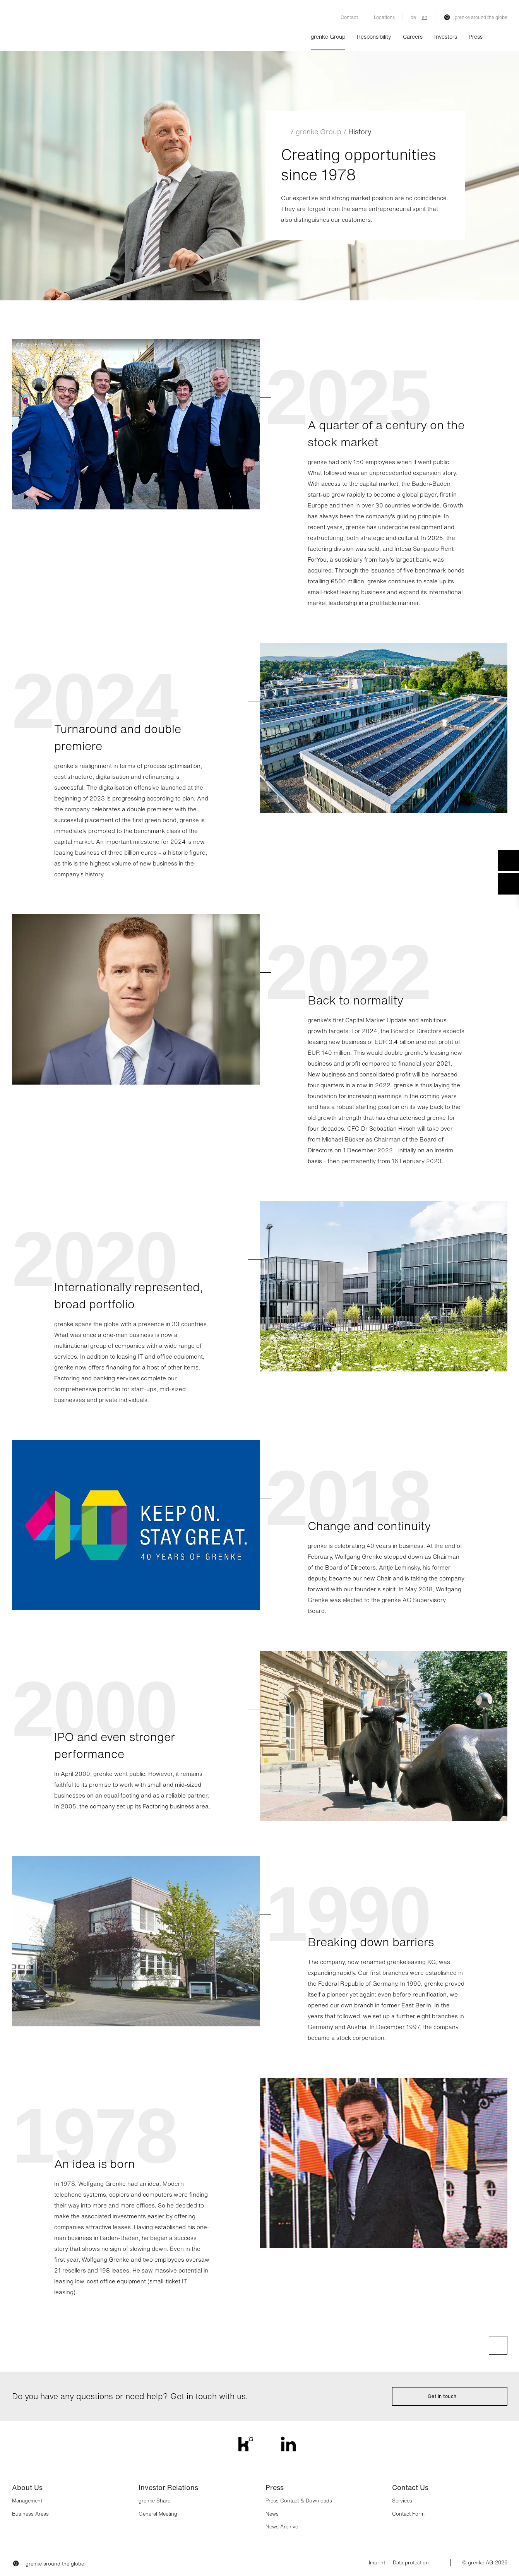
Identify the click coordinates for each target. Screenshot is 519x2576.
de (413, 17)
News (272, 2514)
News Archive (281, 2526)
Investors (445, 37)
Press (476, 37)
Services (402, 2500)
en (424, 17)
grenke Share (154, 2500)
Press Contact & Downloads (298, 2500)
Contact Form (408, 2514)
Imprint (377, 2562)
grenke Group (328, 37)
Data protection (411, 2562)
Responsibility (374, 37)
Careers (413, 37)
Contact (349, 17)
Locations (384, 17)
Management (27, 2500)
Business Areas (30, 2514)
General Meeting (158, 2514)
